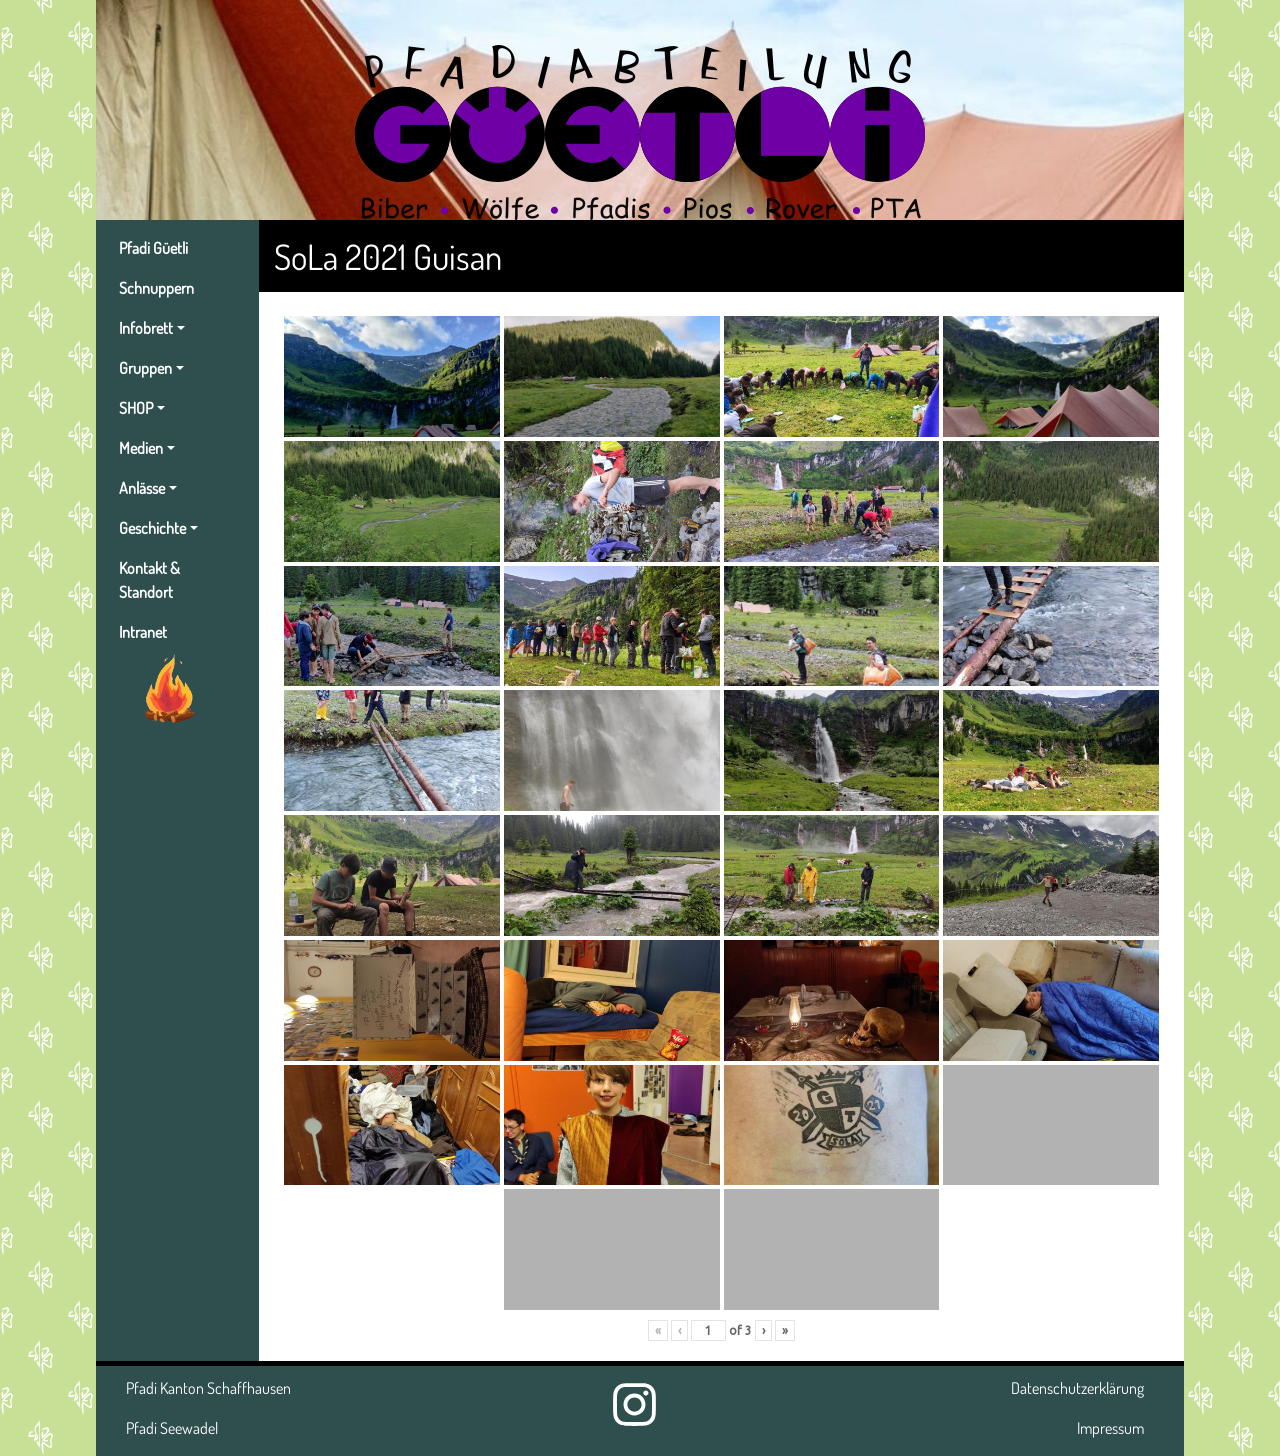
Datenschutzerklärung (1077, 1388)
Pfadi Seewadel (172, 1428)
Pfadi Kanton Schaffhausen (208, 1388)
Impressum (1110, 1428)
